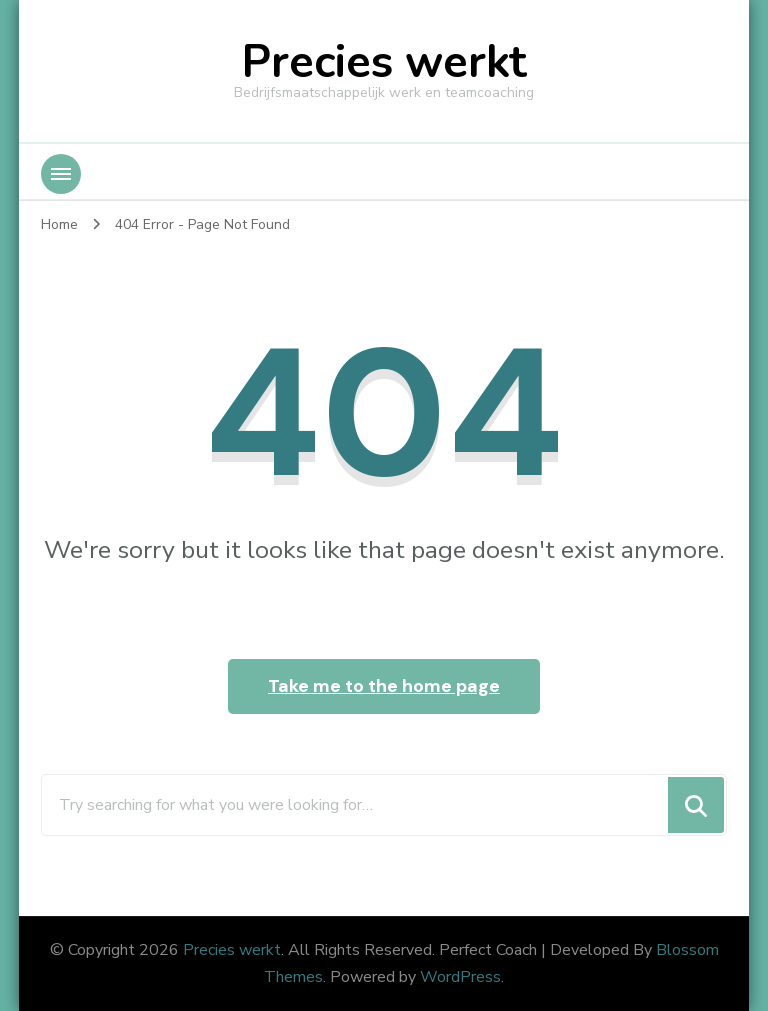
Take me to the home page (384, 686)
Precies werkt (384, 62)
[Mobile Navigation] (61, 174)
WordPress (460, 977)
